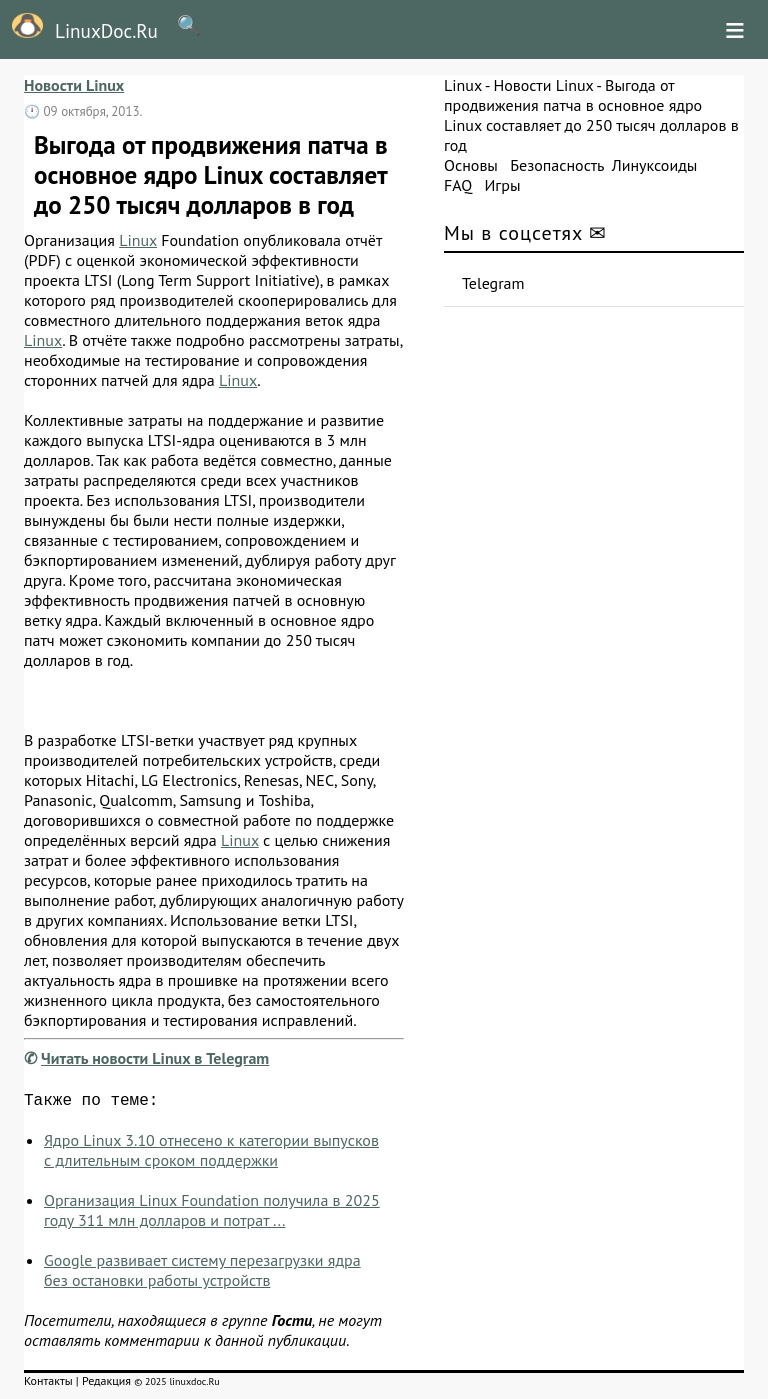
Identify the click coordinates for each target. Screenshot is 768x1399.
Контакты (48, 1384)
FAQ (458, 185)
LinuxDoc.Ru (79, 28)
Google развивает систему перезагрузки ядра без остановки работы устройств (202, 1274)
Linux (138, 240)
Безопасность (557, 165)
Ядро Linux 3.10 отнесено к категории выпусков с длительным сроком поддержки (211, 1154)
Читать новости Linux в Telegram (155, 1058)
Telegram (493, 283)
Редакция (106, 1384)
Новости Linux (74, 85)
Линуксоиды (655, 165)
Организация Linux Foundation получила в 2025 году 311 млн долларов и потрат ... (212, 1214)
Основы (471, 165)
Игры (502, 185)
